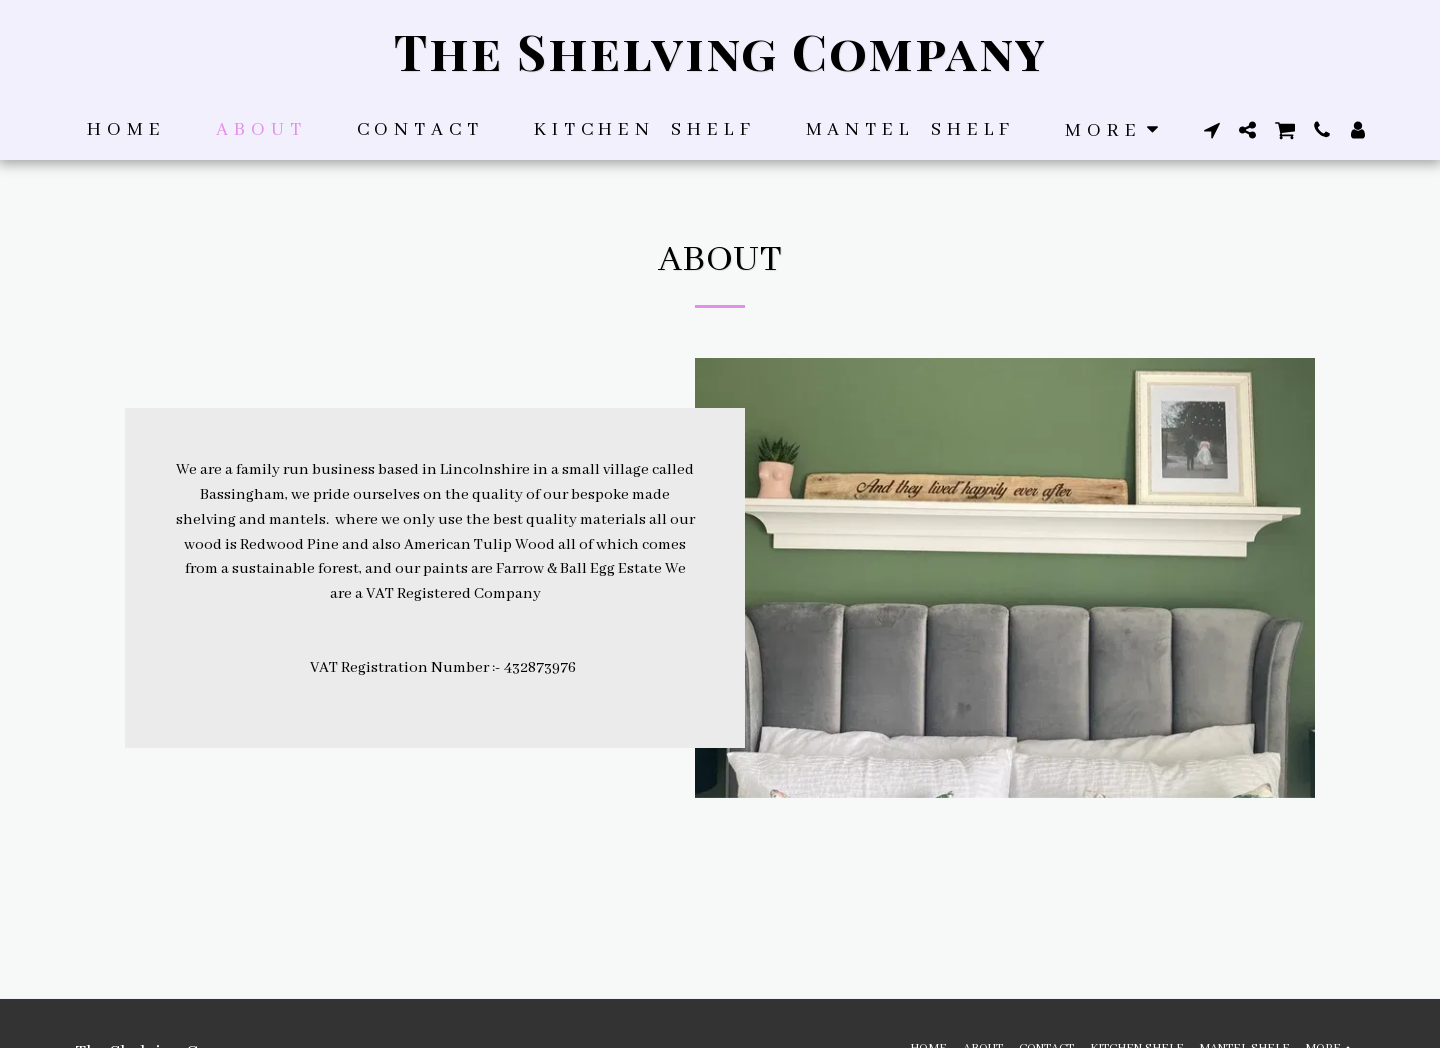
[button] (1212, 130)
